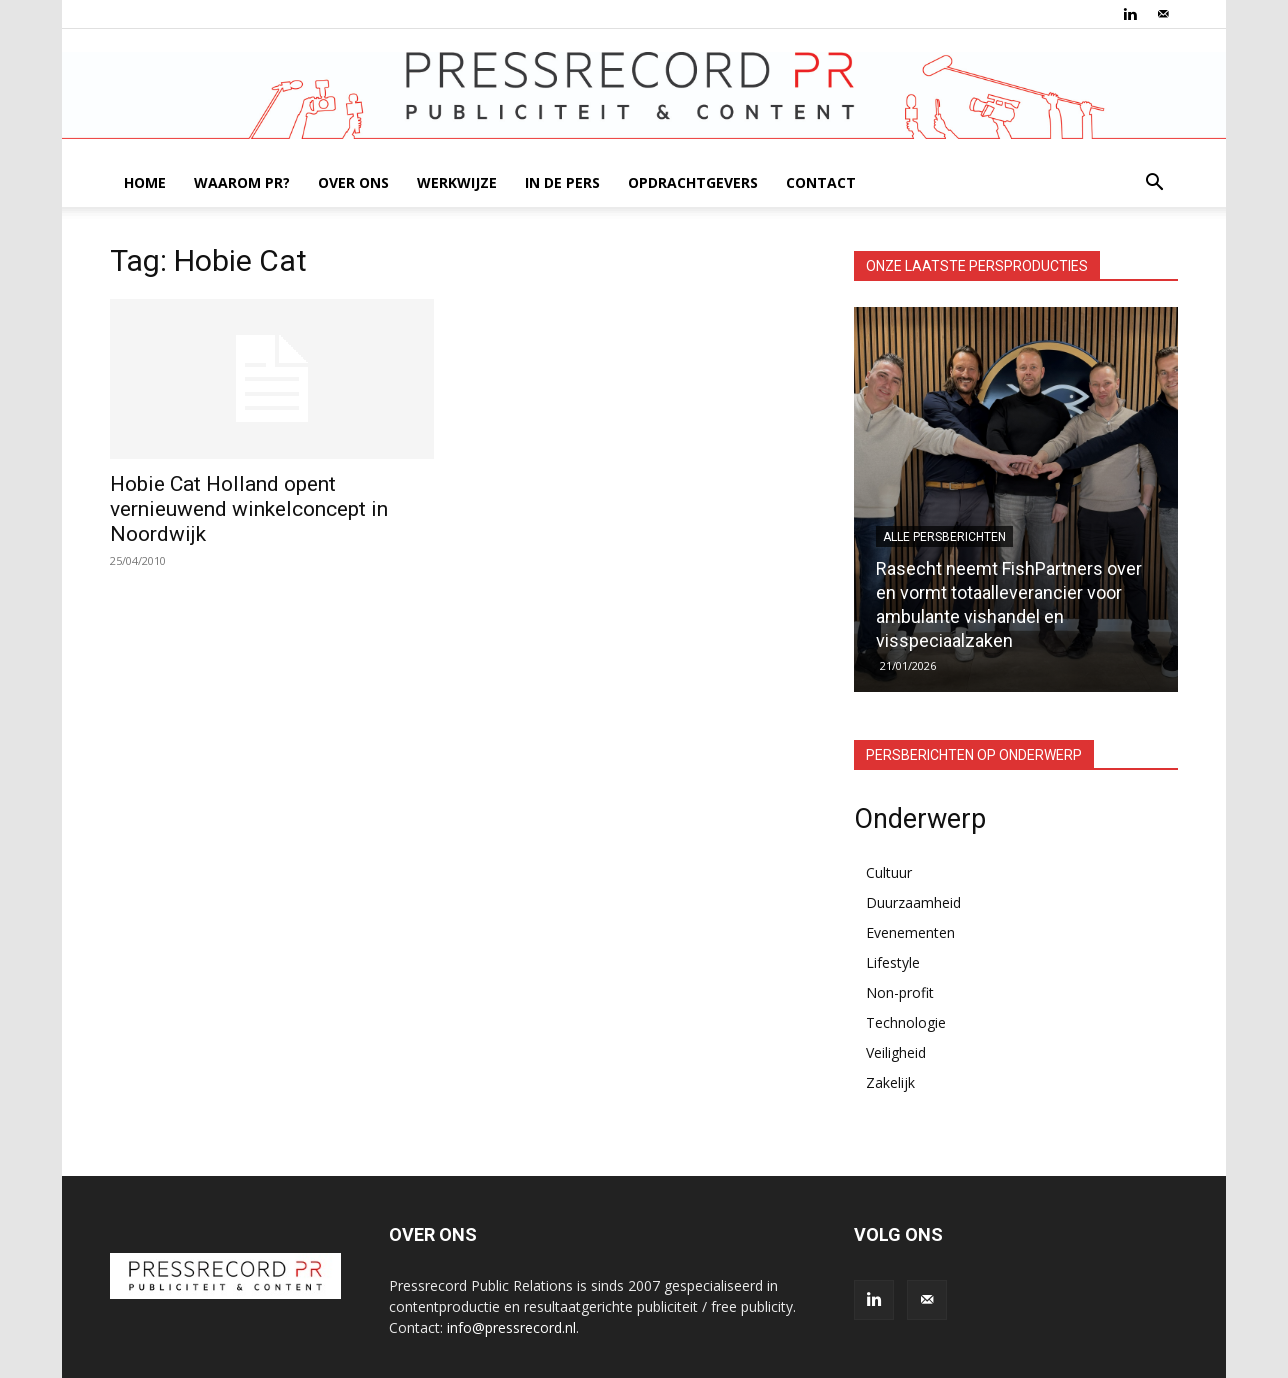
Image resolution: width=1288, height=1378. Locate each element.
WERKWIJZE (457, 182)
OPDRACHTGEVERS (693, 182)
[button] (1154, 184)
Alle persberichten (944, 537)
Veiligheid (896, 1052)
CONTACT (821, 182)
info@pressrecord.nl (511, 1327)
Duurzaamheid (913, 902)
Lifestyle (893, 962)
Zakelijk (890, 1082)
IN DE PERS (562, 182)
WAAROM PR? (242, 182)
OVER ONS (353, 182)
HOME (145, 182)
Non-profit (900, 992)
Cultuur (889, 872)
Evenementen (910, 932)
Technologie (906, 1022)
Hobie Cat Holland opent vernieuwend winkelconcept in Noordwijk (249, 509)
